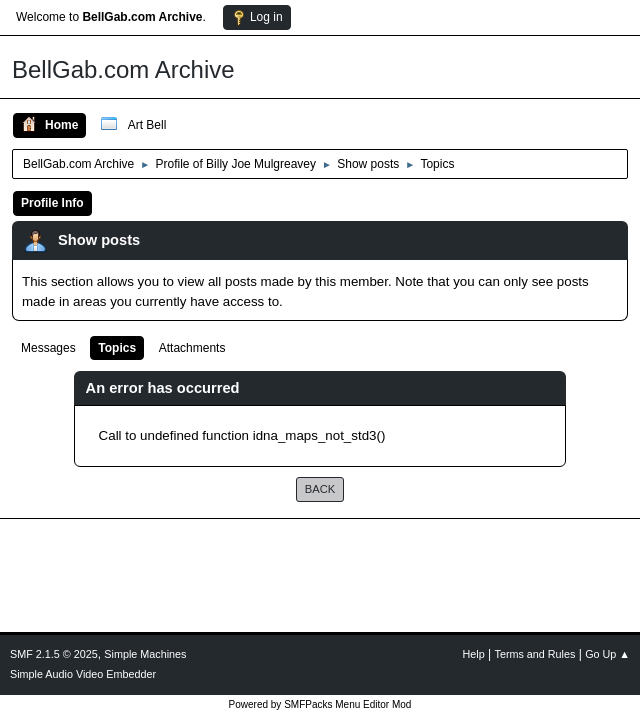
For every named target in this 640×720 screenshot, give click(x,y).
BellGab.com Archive (123, 69)
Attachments (192, 348)
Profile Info (52, 203)
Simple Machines (145, 654)
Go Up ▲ (607, 654)
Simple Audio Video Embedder (83, 674)
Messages (48, 348)
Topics (117, 348)
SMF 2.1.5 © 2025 (54, 654)
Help (474, 654)
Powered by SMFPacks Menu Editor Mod (320, 704)
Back (320, 489)
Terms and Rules (535, 654)
